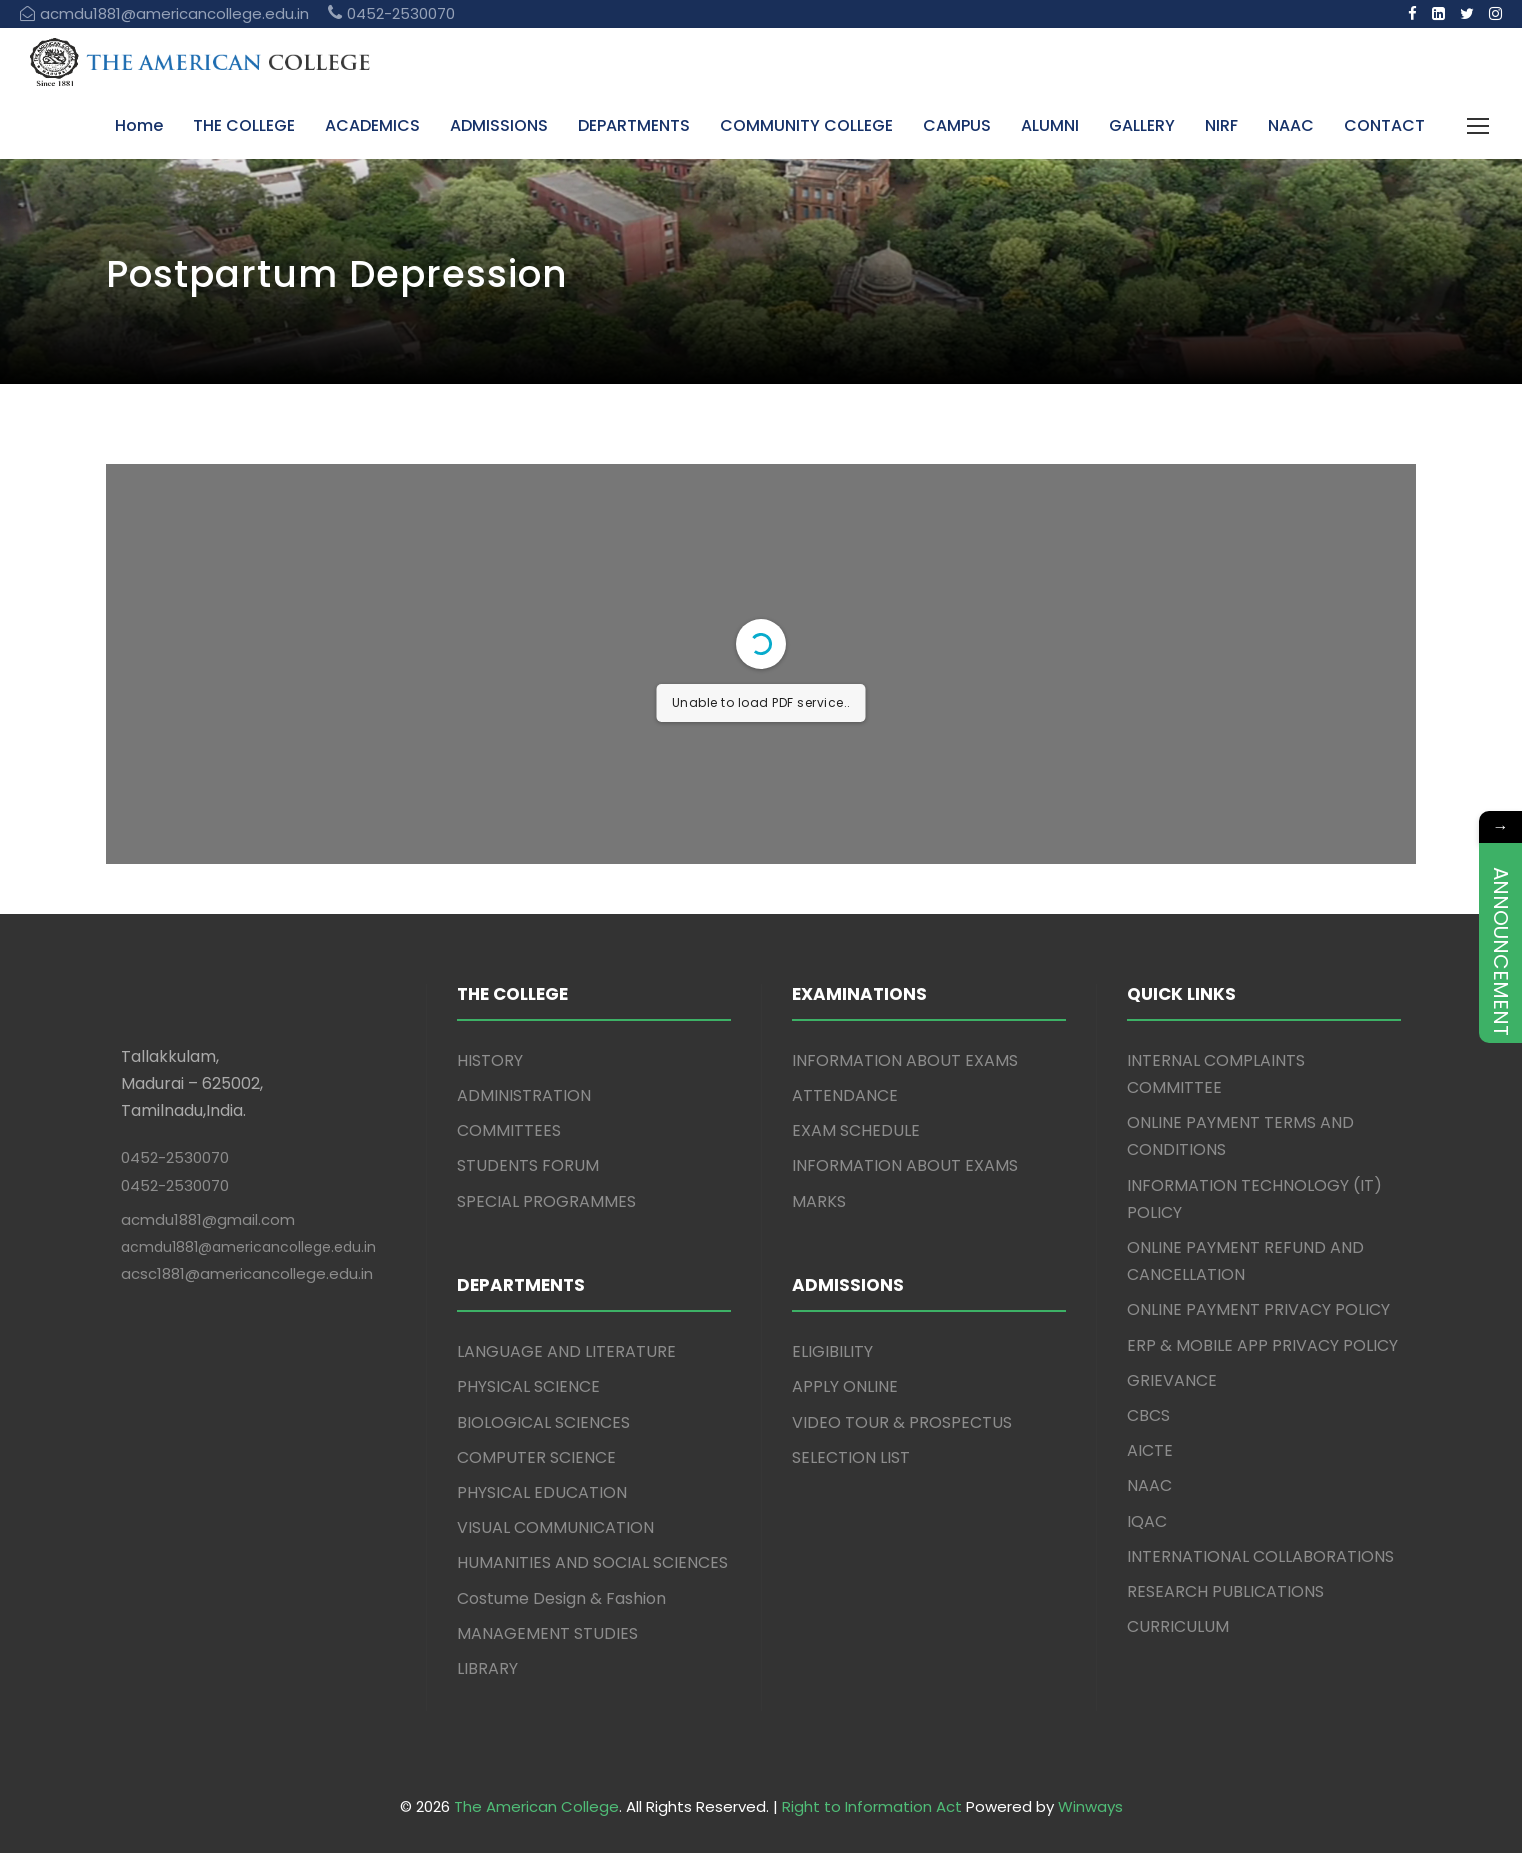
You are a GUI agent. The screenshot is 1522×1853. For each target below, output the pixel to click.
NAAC (1291, 125)
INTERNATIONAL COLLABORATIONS (1260, 1556)
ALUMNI (1050, 125)
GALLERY (1142, 125)
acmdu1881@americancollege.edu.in (248, 1247)
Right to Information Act (872, 1806)
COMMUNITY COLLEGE (806, 125)
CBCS (1148, 1415)
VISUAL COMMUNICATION (555, 1527)
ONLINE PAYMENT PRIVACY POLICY (1258, 1309)
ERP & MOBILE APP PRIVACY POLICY (1262, 1345)
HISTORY (490, 1060)
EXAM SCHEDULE (856, 1130)
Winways (1090, 1806)
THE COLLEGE (244, 125)
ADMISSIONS (499, 125)
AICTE (1150, 1450)
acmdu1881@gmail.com (208, 1219)
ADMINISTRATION (524, 1095)
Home (139, 125)
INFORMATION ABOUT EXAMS (905, 1060)
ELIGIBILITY (832, 1351)
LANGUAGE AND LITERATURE (566, 1351)
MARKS (819, 1201)
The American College (536, 1806)
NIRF (1221, 125)
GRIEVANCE (1172, 1380)
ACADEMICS (372, 125)
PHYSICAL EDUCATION (542, 1492)
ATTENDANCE (845, 1095)
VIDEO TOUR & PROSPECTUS (902, 1422)
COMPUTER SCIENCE (536, 1457)
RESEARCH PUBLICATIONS (1225, 1591)
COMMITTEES (509, 1130)
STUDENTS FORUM (528, 1165)
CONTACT (1384, 125)
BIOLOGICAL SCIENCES (543, 1422)
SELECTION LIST (851, 1457)
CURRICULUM (1178, 1626)
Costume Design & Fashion (561, 1598)
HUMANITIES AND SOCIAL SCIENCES (592, 1562)
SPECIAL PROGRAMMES (546, 1201)
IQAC (1147, 1521)
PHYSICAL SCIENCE (528, 1386)
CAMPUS (957, 125)
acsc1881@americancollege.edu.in (247, 1273)
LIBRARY (487, 1668)
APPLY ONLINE (845, 1386)
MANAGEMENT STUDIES (547, 1633)
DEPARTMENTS (634, 125)
